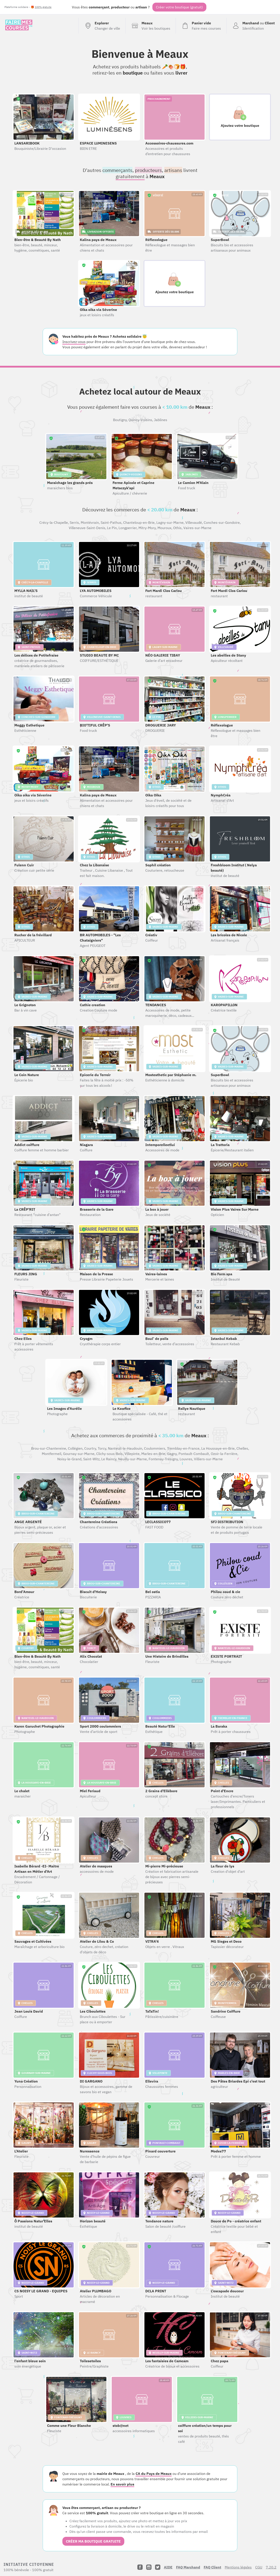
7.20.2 (271, 2567)
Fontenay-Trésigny (163, 1459)
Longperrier (128, 528)
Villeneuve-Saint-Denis (87, 528)
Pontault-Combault (193, 1453)
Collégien (75, 1448)
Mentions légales (238, 2567)
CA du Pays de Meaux (154, 2473)
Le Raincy (108, 1459)
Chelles (242, 1448)
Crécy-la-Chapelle (53, 522)
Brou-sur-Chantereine (48, 1448)
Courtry (90, 1448)
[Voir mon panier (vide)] (201, 26)
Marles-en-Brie (153, 1453)
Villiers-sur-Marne (208, 1459)
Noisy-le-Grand (69, 1459)
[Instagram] (149, 2567)
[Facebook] (140, 2567)
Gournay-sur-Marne (78, 1453)
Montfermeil (51, 1453)
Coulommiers (154, 1448)
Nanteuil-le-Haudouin (125, 1448)
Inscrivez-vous (74, 341)
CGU (258, 2567)
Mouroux (164, 528)
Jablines (160, 420)
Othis (177, 528)
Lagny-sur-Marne (170, 522)
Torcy (102, 1448)
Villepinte (132, 1453)
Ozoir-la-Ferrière (224, 1453)
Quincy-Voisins (140, 420)
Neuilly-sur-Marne (132, 1459)
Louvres (186, 1459)
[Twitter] (157, 2567)
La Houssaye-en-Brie (218, 1448)
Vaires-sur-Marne (197, 528)
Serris (74, 522)
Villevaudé (193, 522)
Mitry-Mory (147, 528)
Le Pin (112, 528)
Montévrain (90, 522)
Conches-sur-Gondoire (222, 522)
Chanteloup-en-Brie (139, 522)
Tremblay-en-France (183, 1448)
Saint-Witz (91, 1459)
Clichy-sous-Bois (109, 1453)
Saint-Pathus (111, 522)
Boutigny (120, 420)
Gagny (172, 1453)
